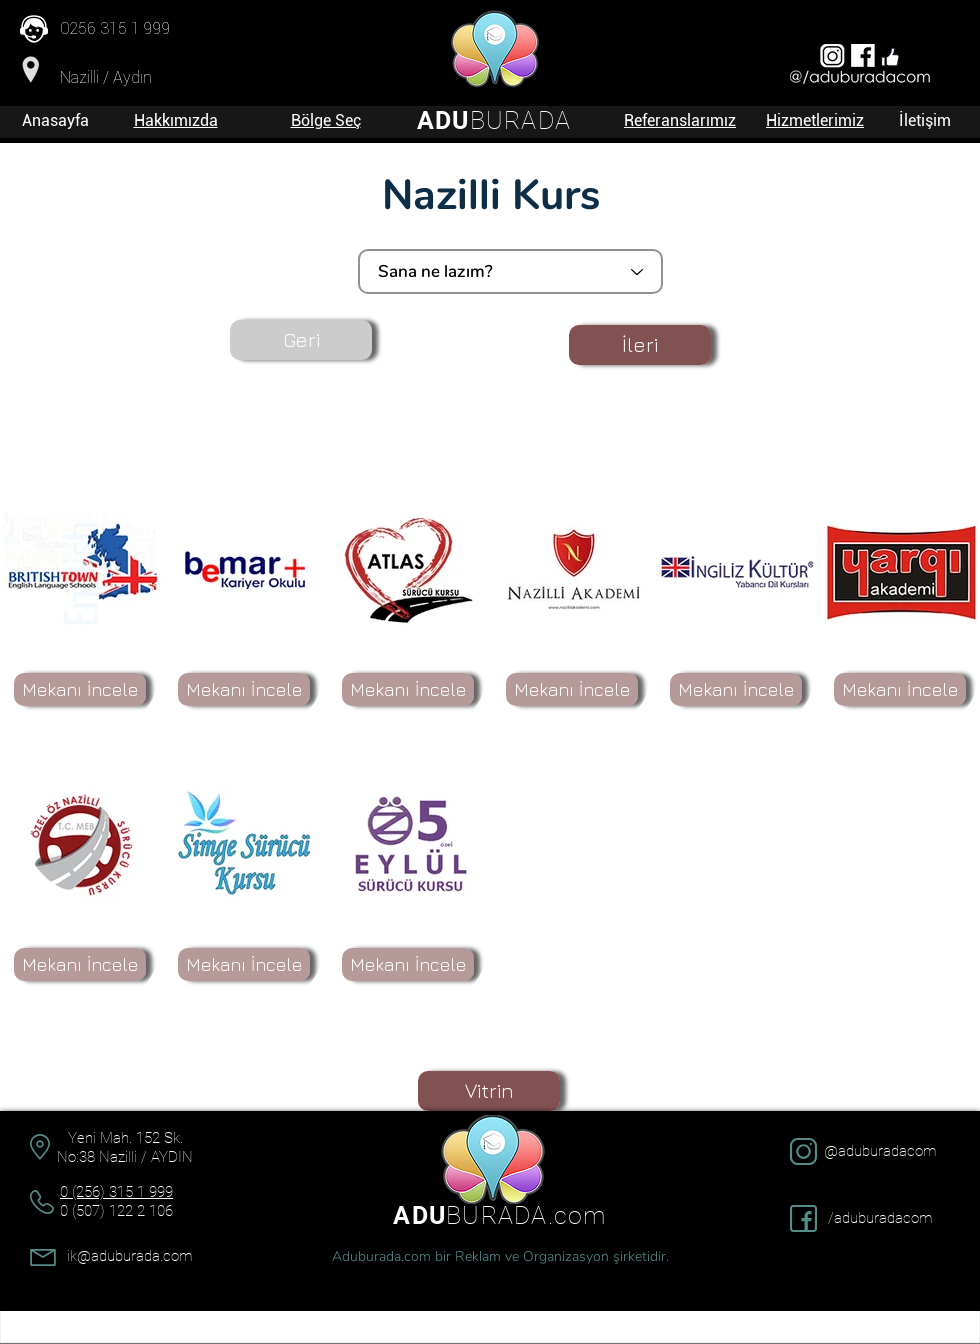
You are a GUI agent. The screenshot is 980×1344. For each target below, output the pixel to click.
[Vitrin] (489, 1091)
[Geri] (301, 340)
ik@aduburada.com (129, 1256)
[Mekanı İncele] (80, 689)
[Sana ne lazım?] (510, 271)
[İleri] (640, 345)
